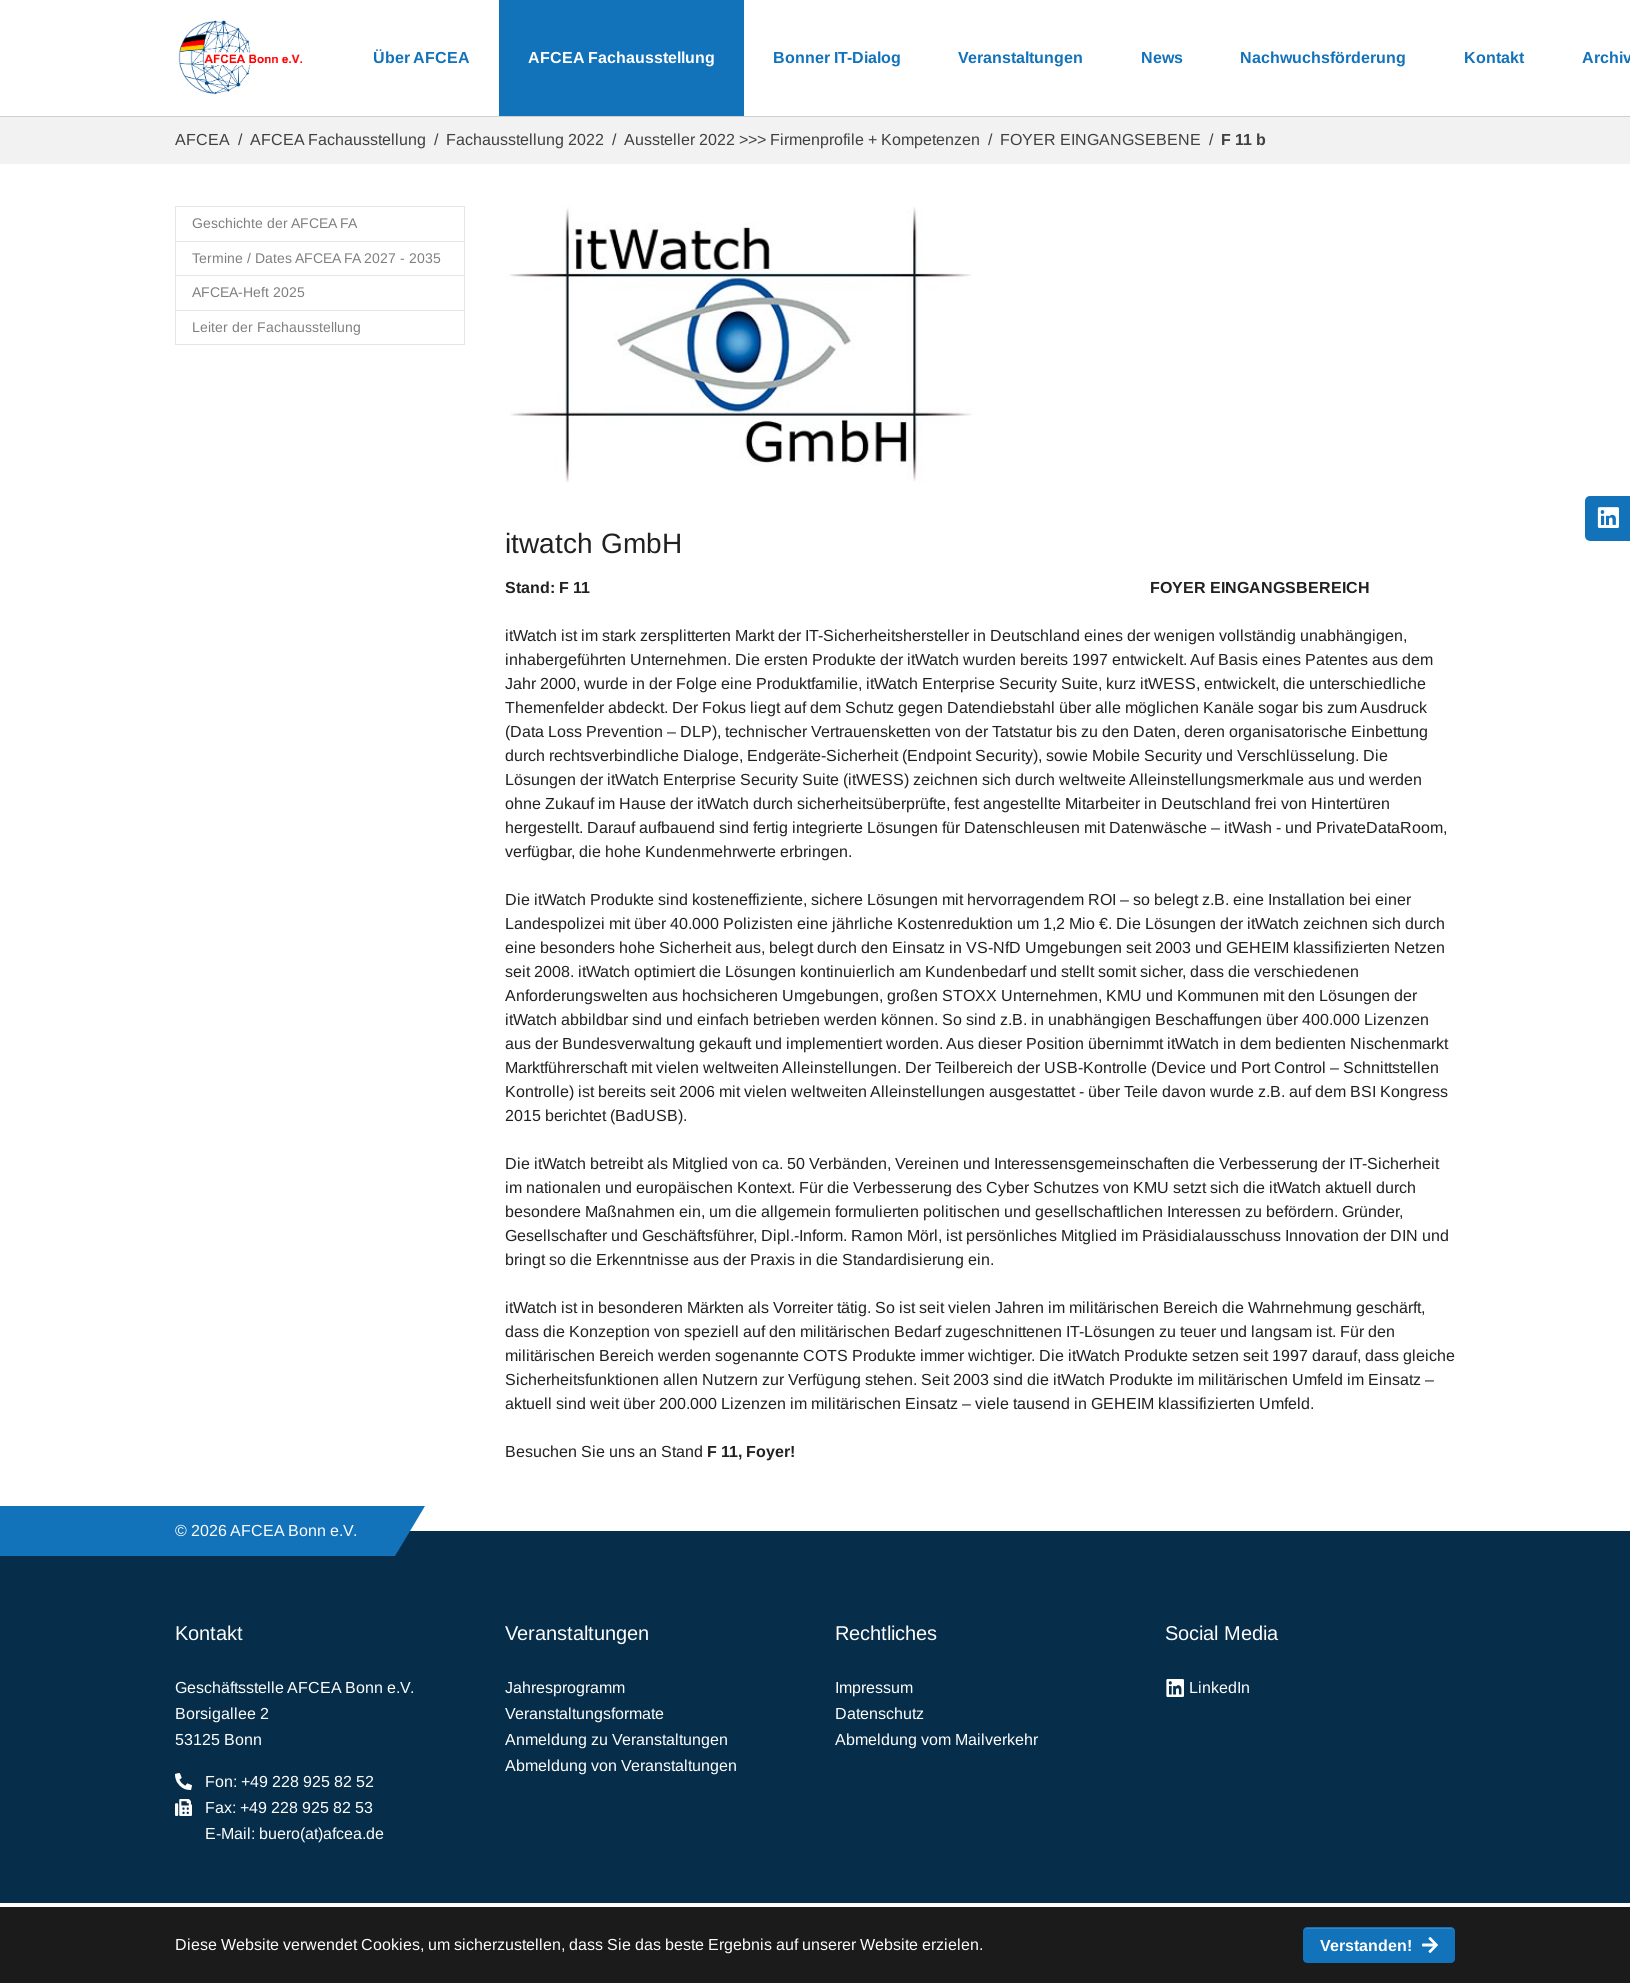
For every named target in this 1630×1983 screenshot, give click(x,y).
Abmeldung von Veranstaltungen (621, 1765)
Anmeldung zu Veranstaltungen (616, 1739)
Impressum (874, 1687)
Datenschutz (879, 1713)
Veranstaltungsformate (584, 1713)
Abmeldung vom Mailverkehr (936, 1739)
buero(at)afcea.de (321, 1833)
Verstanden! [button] (1366, 1945)
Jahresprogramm (565, 1687)
